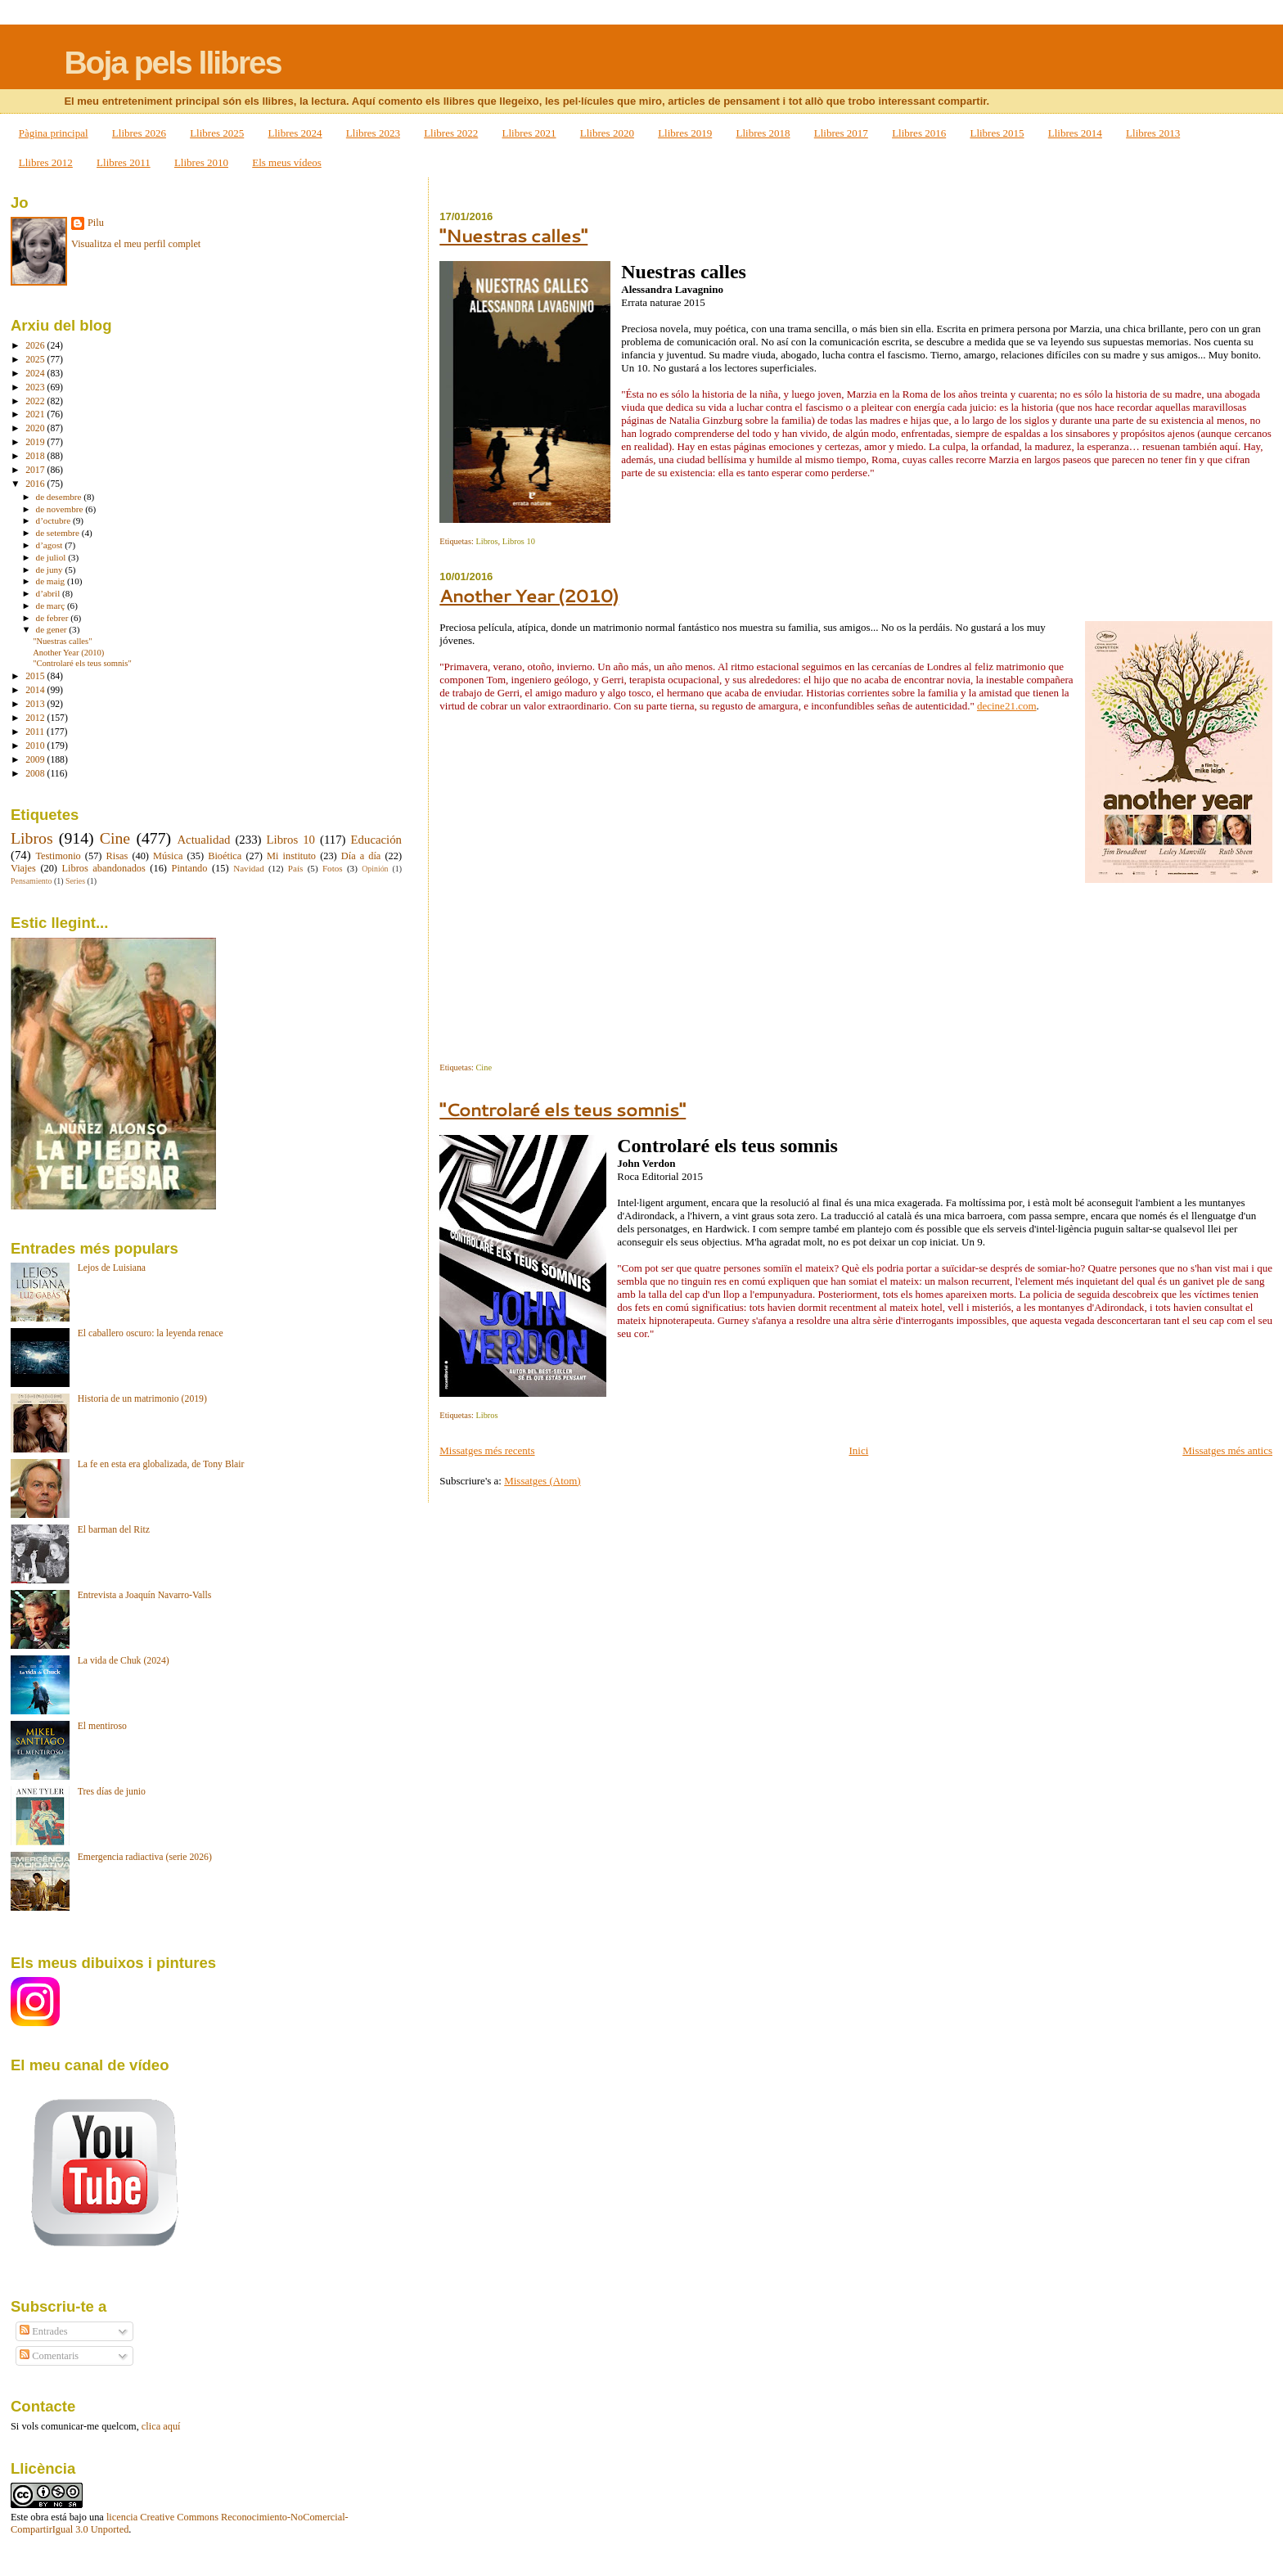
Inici (858, 1450)
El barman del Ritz (114, 1529)
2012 (36, 718)
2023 (36, 387)
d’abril (49, 593)
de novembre (61, 509)
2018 (36, 456)
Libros (486, 541)
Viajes (23, 868)
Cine (483, 1067)
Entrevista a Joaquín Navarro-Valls (145, 1595)
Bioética (224, 856)
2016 (36, 484)
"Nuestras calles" (513, 235)
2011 (36, 732)
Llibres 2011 (124, 162)
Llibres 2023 (373, 133)
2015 (36, 676)
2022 (36, 401)
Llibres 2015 (997, 133)
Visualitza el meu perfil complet (135, 244)
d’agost (50, 545)
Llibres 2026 (139, 133)
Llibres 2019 (685, 133)
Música (167, 856)
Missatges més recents (486, 1450)
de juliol (52, 557)
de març (51, 605)
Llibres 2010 (201, 162)
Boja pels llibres (172, 62)
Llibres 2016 (919, 133)
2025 (36, 359)
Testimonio (57, 856)
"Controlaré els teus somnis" (562, 1109)
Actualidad (203, 839)
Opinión (375, 868)
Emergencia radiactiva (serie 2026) (145, 1857)
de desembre (60, 497)
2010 (36, 746)
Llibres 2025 (217, 133)
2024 (36, 373)
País (296, 868)
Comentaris (49, 2356)
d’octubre (54, 520)
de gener (53, 629)
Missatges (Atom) (542, 1481)
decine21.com (1007, 706)
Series (75, 880)
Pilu (96, 222)
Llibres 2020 (607, 133)
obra (39, 2517)
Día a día (361, 856)
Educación (377, 839)
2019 (36, 442)
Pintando (190, 868)
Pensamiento (31, 880)
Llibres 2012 (46, 162)
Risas (117, 856)
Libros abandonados (104, 868)
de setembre (59, 533)
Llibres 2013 (1153, 133)
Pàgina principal (53, 133)
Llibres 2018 (763, 133)
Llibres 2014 (1075, 133)
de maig (51, 581)
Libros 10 (518, 541)
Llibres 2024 (295, 133)
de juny (50, 569)
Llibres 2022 (451, 133)
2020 (36, 428)
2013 (36, 704)
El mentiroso (102, 1726)
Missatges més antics (1227, 1450)
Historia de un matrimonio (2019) (142, 1399)
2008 (36, 773)
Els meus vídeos (287, 162)
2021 (36, 414)
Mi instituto (291, 856)
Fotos (332, 868)
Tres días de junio (112, 1791)
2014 (36, 690)
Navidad (248, 868)
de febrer (53, 618)
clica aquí (161, 2426)
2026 (36, 345)
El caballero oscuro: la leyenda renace (150, 1333)
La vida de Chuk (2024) (123, 1660)
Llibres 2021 (529, 133)
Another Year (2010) (529, 595)
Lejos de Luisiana (112, 1268)
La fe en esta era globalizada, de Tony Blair (161, 1464)
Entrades (43, 2331)
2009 (36, 759)
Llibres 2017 (841, 133)
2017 (36, 470)
